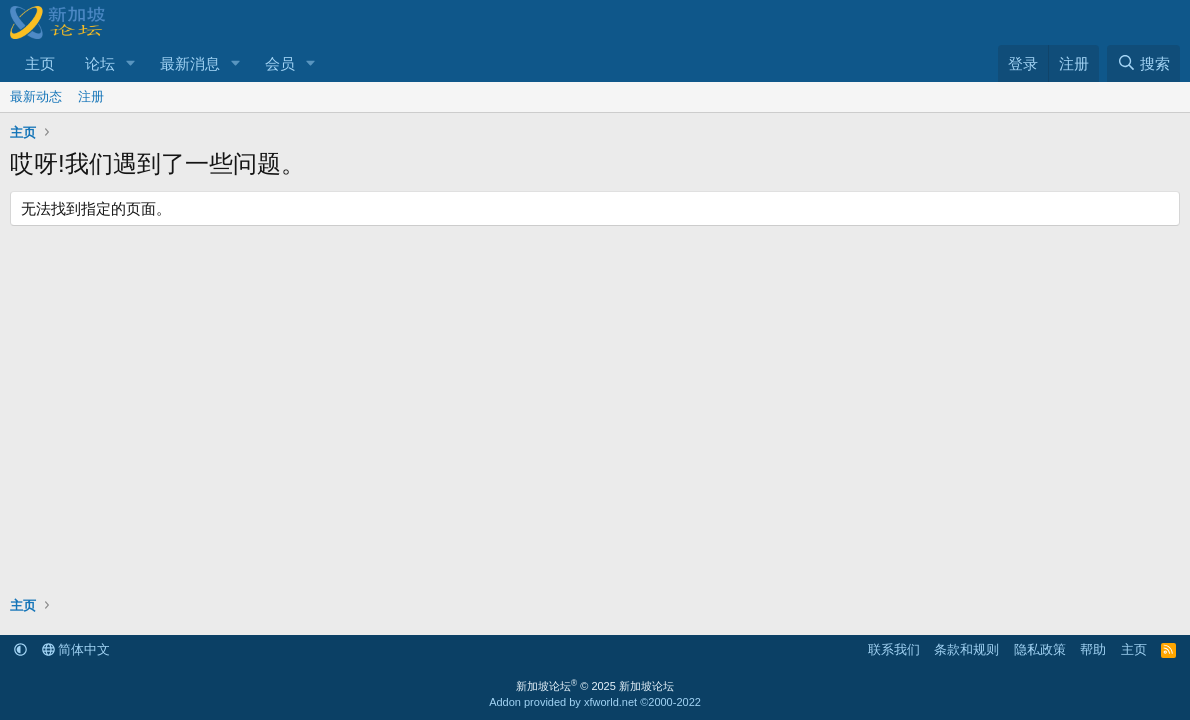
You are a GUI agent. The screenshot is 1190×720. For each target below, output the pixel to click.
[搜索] (1143, 63)
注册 (91, 96)
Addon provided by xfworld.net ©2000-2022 (595, 702)
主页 (40, 63)
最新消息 (190, 63)
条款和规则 (966, 649)
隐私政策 (1040, 649)
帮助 (1093, 649)
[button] (131, 63)
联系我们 (894, 649)
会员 (280, 63)
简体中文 (76, 649)
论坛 (100, 63)
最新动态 (36, 96)
